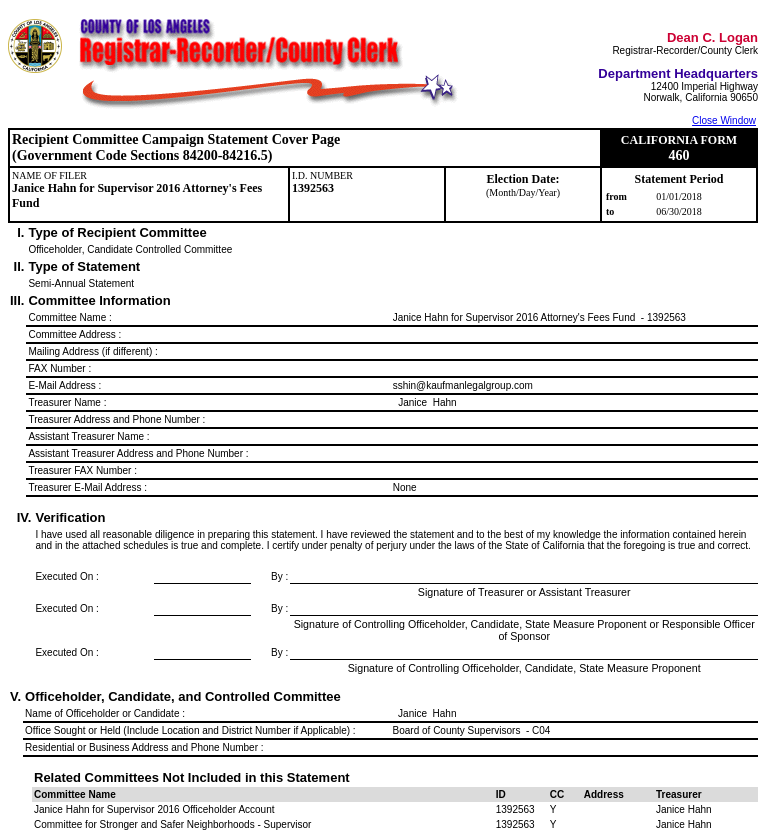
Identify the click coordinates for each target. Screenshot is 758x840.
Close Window (724, 120)
